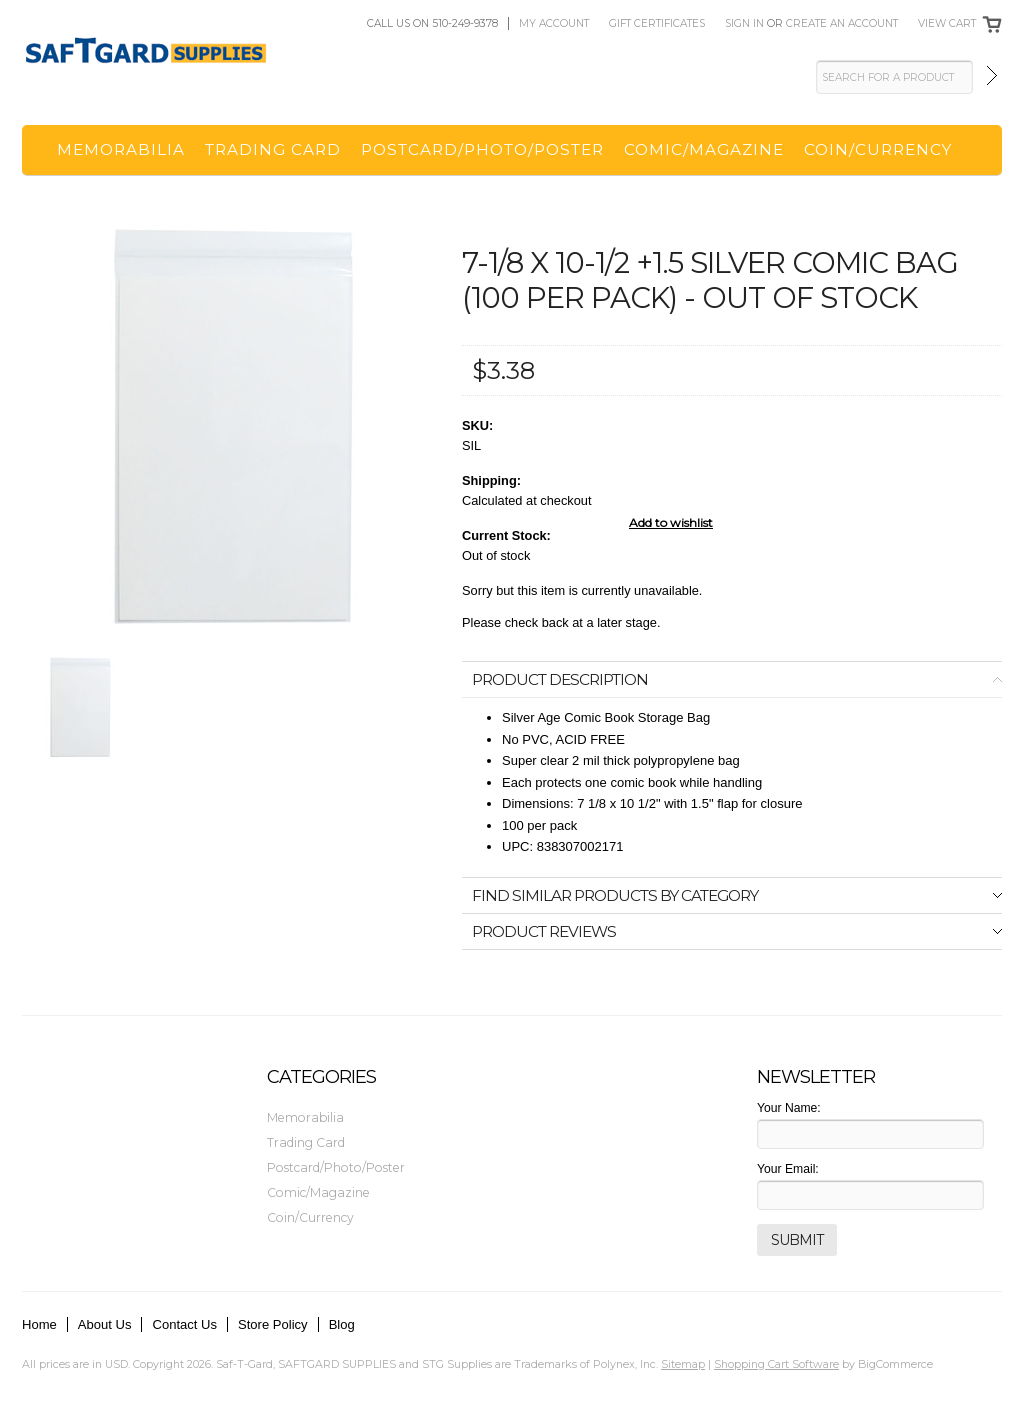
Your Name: (789, 1108)
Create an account (842, 23)
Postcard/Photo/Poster (482, 149)
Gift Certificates (657, 23)
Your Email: (788, 1169)
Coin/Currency (878, 149)
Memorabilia (121, 149)
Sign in (744, 23)
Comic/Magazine (704, 149)
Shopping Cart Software (776, 1364)
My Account (554, 23)
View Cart (947, 23)
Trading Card (273, 149)
